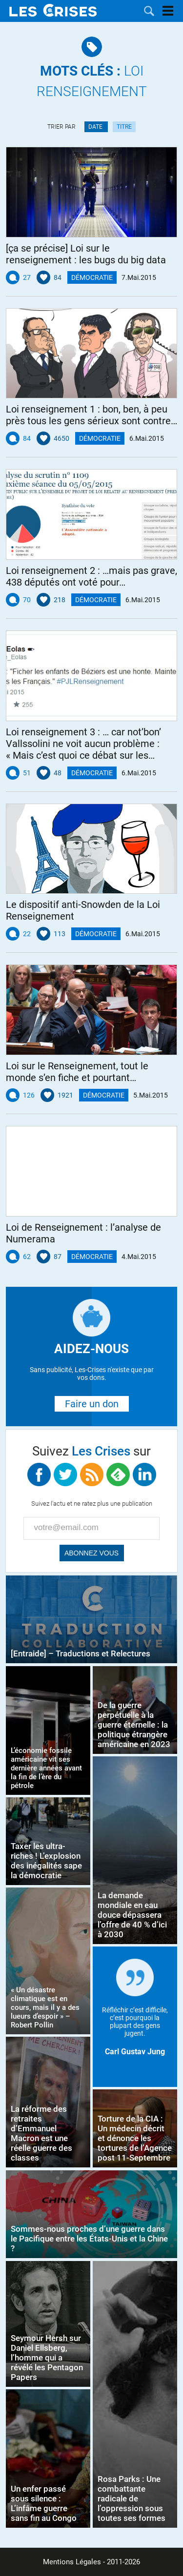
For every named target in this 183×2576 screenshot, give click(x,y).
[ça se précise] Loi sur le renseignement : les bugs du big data (86, 254)
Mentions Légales (72, 2561)
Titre (124, 126)
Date (96, 126)
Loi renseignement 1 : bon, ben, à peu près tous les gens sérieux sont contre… (91, 415)
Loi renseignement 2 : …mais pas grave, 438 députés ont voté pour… (91, 576)
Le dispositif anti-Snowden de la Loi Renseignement (83, 910)
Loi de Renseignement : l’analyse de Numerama (83, 1233)
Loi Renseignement (92, 81)
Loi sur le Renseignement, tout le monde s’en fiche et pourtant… (77, 1071)
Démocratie (92, 277)
